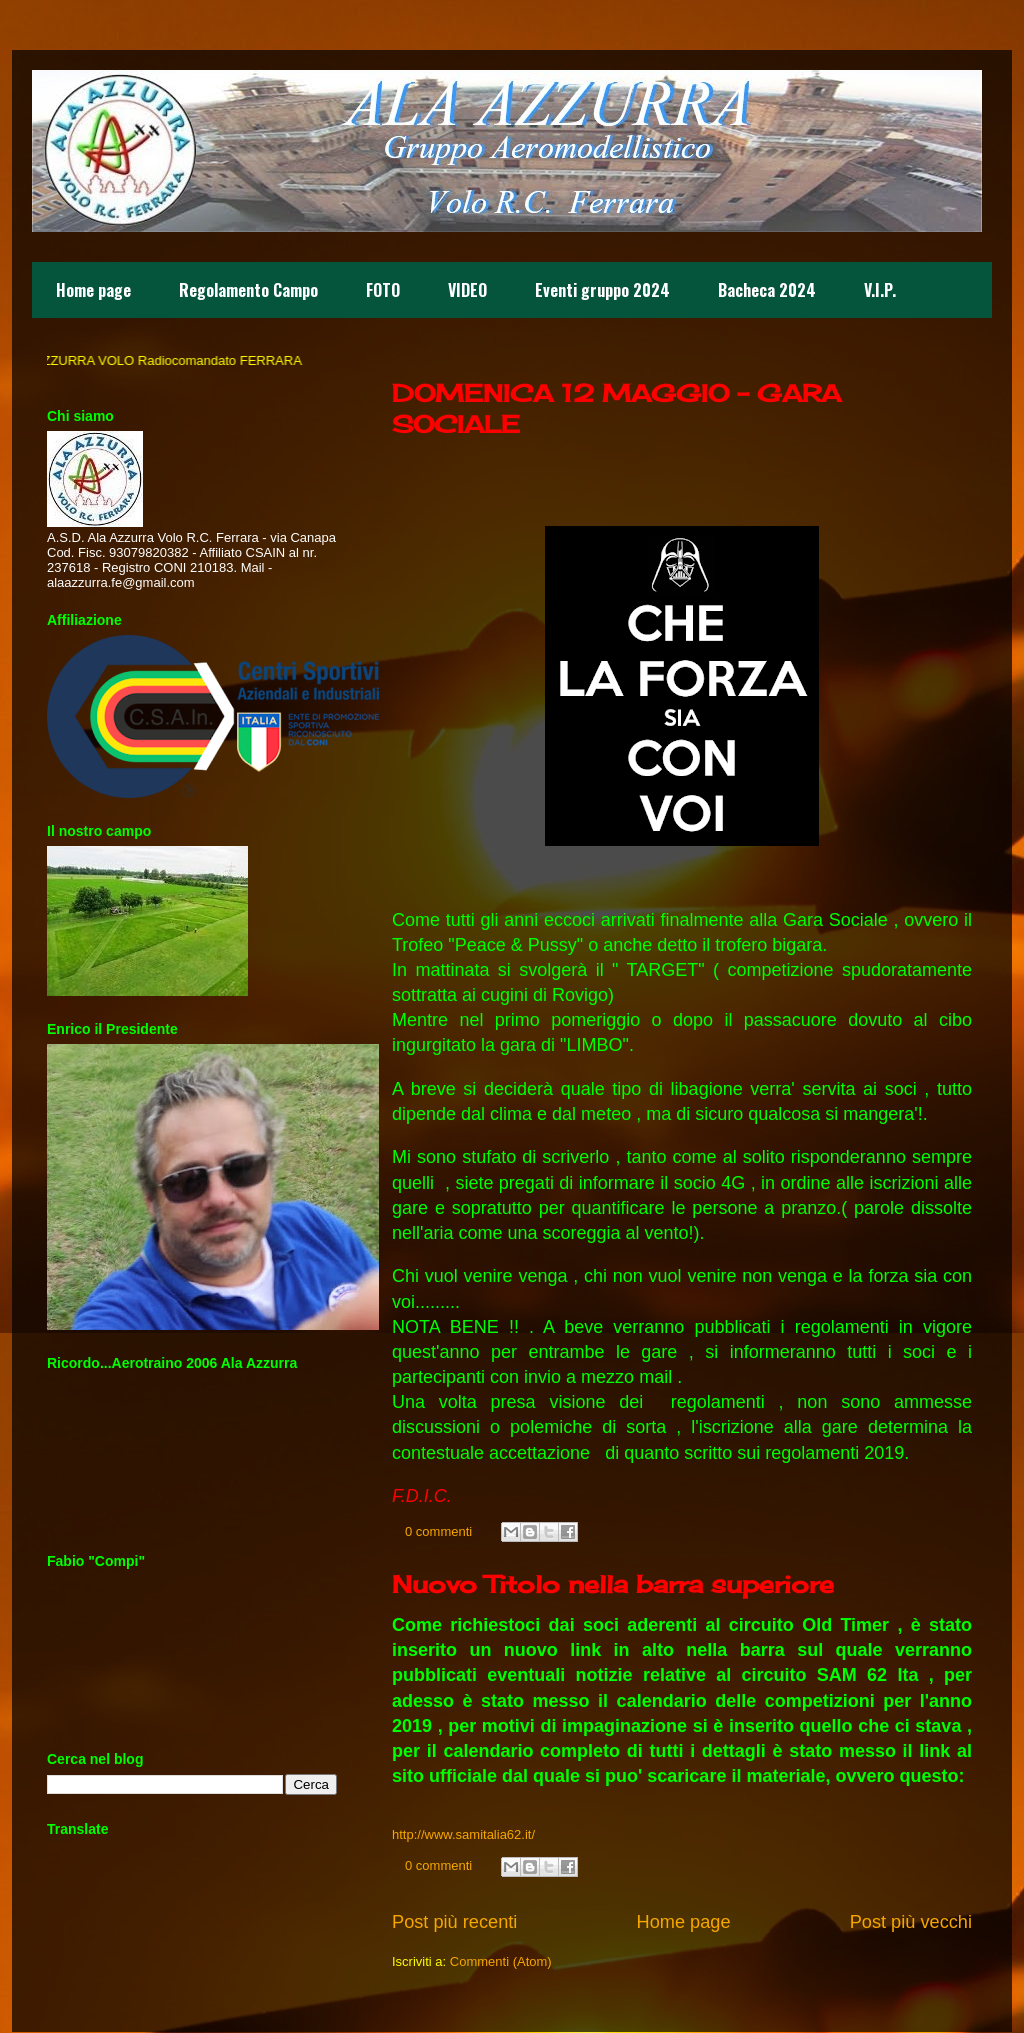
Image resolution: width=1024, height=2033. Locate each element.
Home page (93, 290)
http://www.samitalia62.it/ (463, 1834)
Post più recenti (454, 1922)
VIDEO (467, 290)
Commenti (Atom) (501, 1961)
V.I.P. (880, 290)
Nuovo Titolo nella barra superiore (613, 1584)
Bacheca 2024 (767, 290)
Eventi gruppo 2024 (602, 290)
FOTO (383, 290)
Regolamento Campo (248, 290)
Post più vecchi (911, 1922)
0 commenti (438, 1531)
